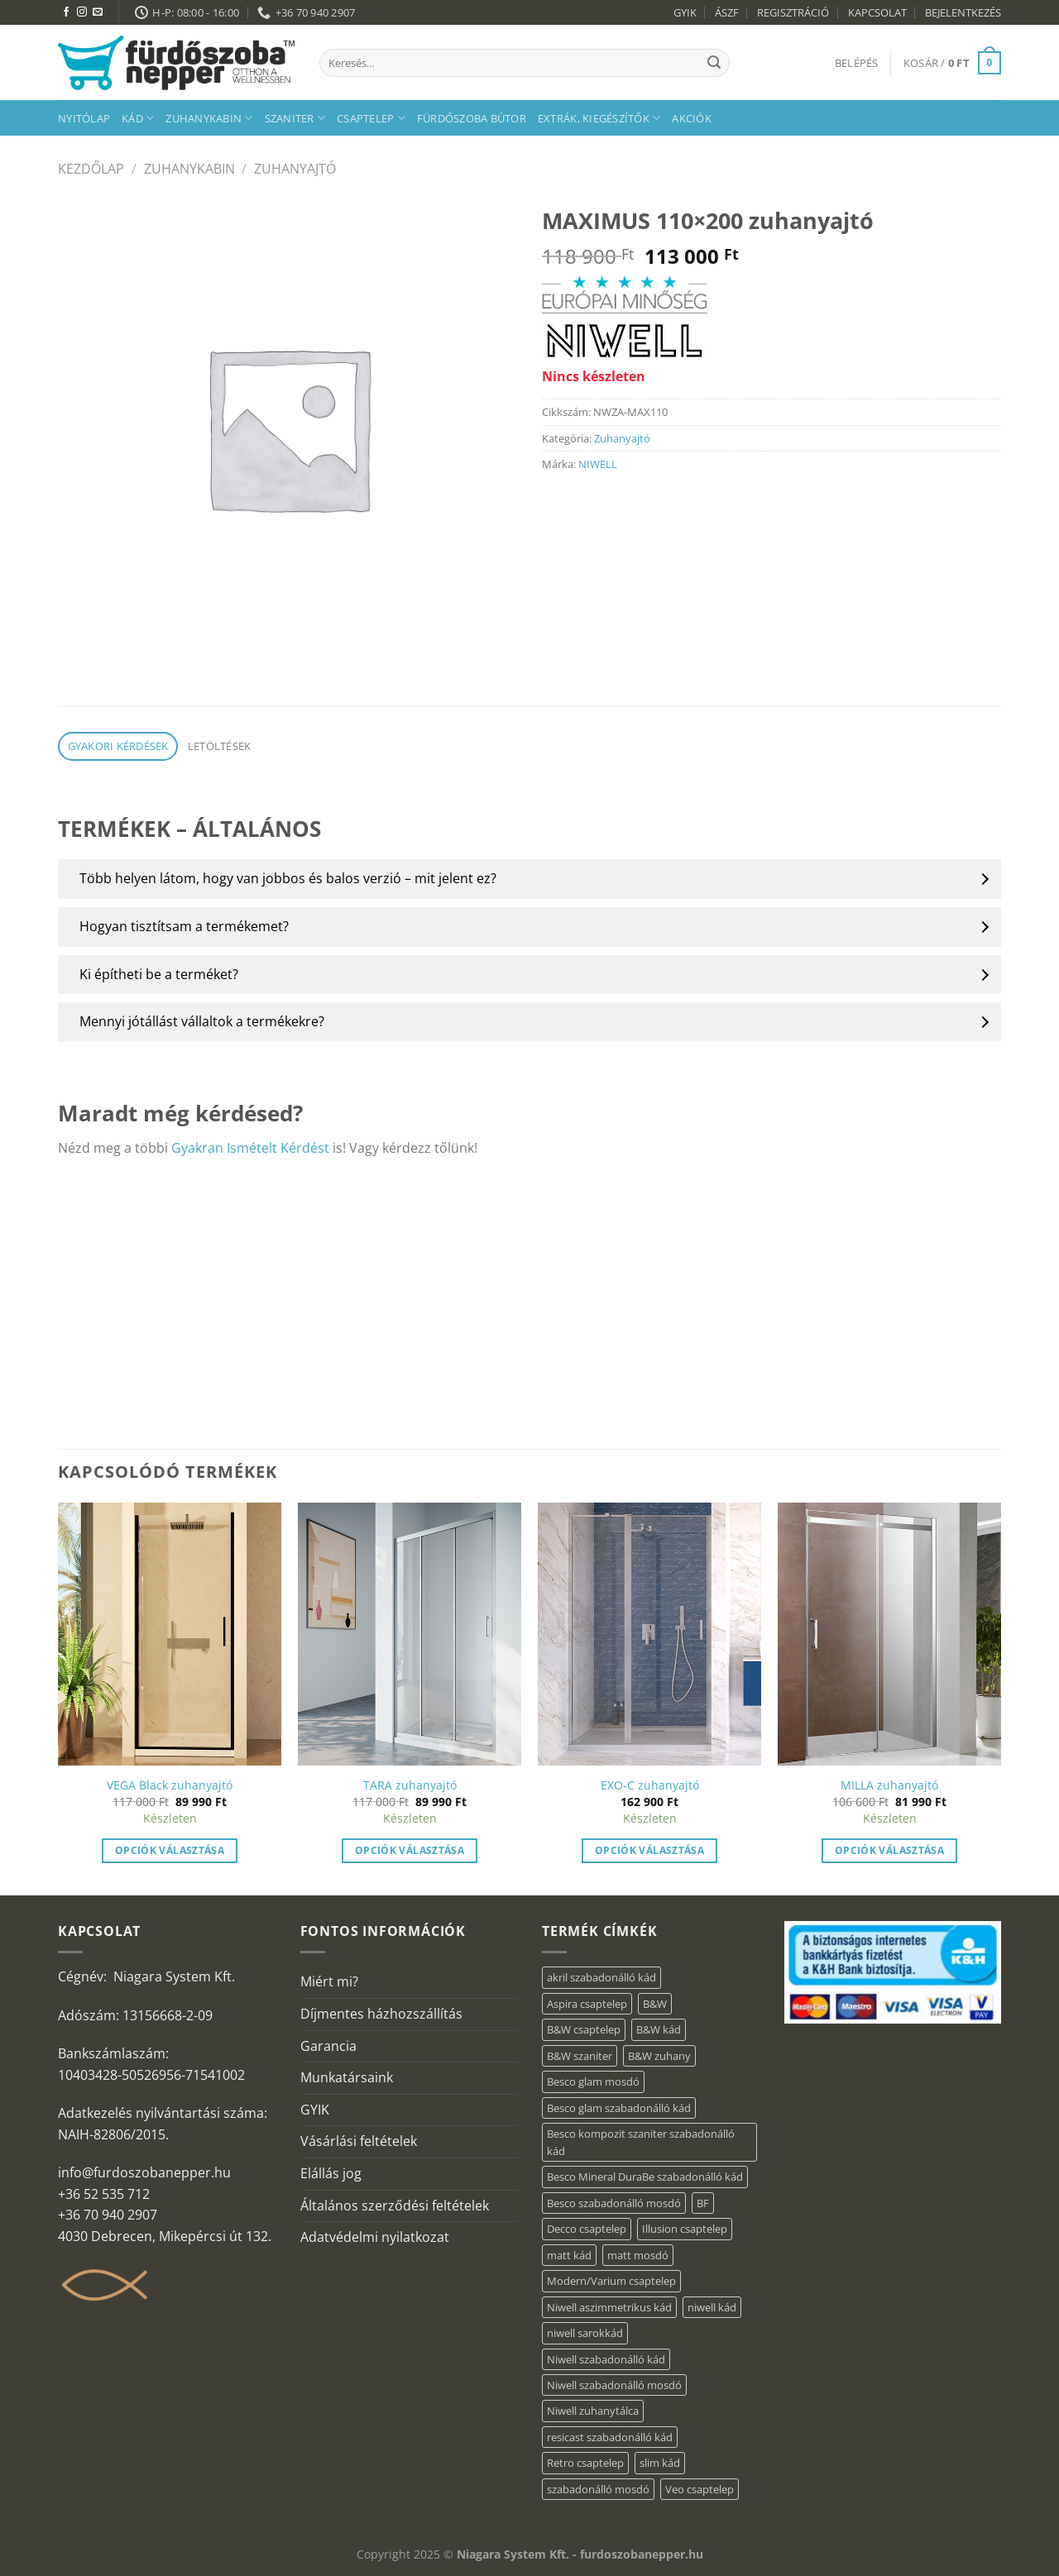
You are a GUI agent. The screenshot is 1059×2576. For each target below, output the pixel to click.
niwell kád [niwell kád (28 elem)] (712, 2307)
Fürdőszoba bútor (471, 118)
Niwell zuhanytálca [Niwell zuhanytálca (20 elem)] (593, 2410)
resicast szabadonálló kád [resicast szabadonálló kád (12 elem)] (610, 2437)
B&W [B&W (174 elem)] (655, 2003)
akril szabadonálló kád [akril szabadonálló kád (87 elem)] (601, 1977)
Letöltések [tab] (220, 745)
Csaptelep (371, 118)
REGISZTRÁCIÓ (793, 12)
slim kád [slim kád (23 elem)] (660, 2462)
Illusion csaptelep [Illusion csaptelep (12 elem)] (684, 2228)
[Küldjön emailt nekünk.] (98, 12)
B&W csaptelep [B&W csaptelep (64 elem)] (584, 2029)
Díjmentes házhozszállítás (381, 2014)
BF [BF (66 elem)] (703, 2203)
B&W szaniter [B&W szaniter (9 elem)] (579, 2055)
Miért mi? (329, 1981)
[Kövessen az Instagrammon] (82, 12)
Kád (138, 118)
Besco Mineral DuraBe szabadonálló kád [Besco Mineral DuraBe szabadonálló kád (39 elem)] (645, 2176)
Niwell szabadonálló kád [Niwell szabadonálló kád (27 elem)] (606, 2359)
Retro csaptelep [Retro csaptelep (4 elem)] (585, 2462)
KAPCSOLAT (877, 12)
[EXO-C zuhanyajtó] (649, 1634)
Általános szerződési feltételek (394, 2205)
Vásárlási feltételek (358, 2141)
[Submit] (714, 63)
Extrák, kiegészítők (599, 118)
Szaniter (295, 118)
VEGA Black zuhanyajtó (169, 1785)
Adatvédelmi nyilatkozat (374, 2237)
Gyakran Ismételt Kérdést (250, 1148)
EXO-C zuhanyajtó (650, 1785)
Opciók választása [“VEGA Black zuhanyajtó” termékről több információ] (169, 1850)
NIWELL (597, 463)
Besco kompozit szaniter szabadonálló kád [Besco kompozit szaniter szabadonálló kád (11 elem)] (641, 2142)
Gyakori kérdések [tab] (118, 745)
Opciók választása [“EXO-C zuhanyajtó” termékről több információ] (649, 1850)
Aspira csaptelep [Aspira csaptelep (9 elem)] (587, 2003)
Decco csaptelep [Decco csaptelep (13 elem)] (586, 2228)
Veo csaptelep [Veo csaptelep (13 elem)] (699, 2489)
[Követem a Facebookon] (66, 12)
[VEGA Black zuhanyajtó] (169, 1634)
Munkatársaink (346, 2077)
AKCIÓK (692, 118)
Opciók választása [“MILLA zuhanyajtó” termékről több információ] (889, 1850)
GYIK (685, 12)
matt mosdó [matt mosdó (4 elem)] (637, 2255)
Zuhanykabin (208, 118)
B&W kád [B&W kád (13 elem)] (658, 2029)
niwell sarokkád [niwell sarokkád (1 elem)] (585, 2332)
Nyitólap (84, 118)
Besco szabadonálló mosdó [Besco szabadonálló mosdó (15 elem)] (614, 2203)
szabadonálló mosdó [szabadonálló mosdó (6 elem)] (598, 2489)
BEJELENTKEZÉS (963, 12)
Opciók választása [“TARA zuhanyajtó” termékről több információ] (409, 1850)
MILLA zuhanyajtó (889, 1785)
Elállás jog (331, 2173)
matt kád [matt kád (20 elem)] (569, 2255)
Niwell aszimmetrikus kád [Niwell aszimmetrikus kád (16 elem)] (609, 2307)
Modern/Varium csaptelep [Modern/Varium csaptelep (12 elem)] (611, 2280)
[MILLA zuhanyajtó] (889, 1634)
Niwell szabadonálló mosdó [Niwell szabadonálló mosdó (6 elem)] (614, 2385)
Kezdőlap (91, 169)
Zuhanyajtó (295, 169)
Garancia (328, 2046)
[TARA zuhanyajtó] (409, 1634)
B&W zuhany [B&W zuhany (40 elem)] (659, 2055)
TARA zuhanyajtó (410, 1785)
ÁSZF (727, 12)
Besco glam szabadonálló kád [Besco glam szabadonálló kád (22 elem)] (619, 2107)
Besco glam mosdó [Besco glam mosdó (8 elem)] (593, 2081)
